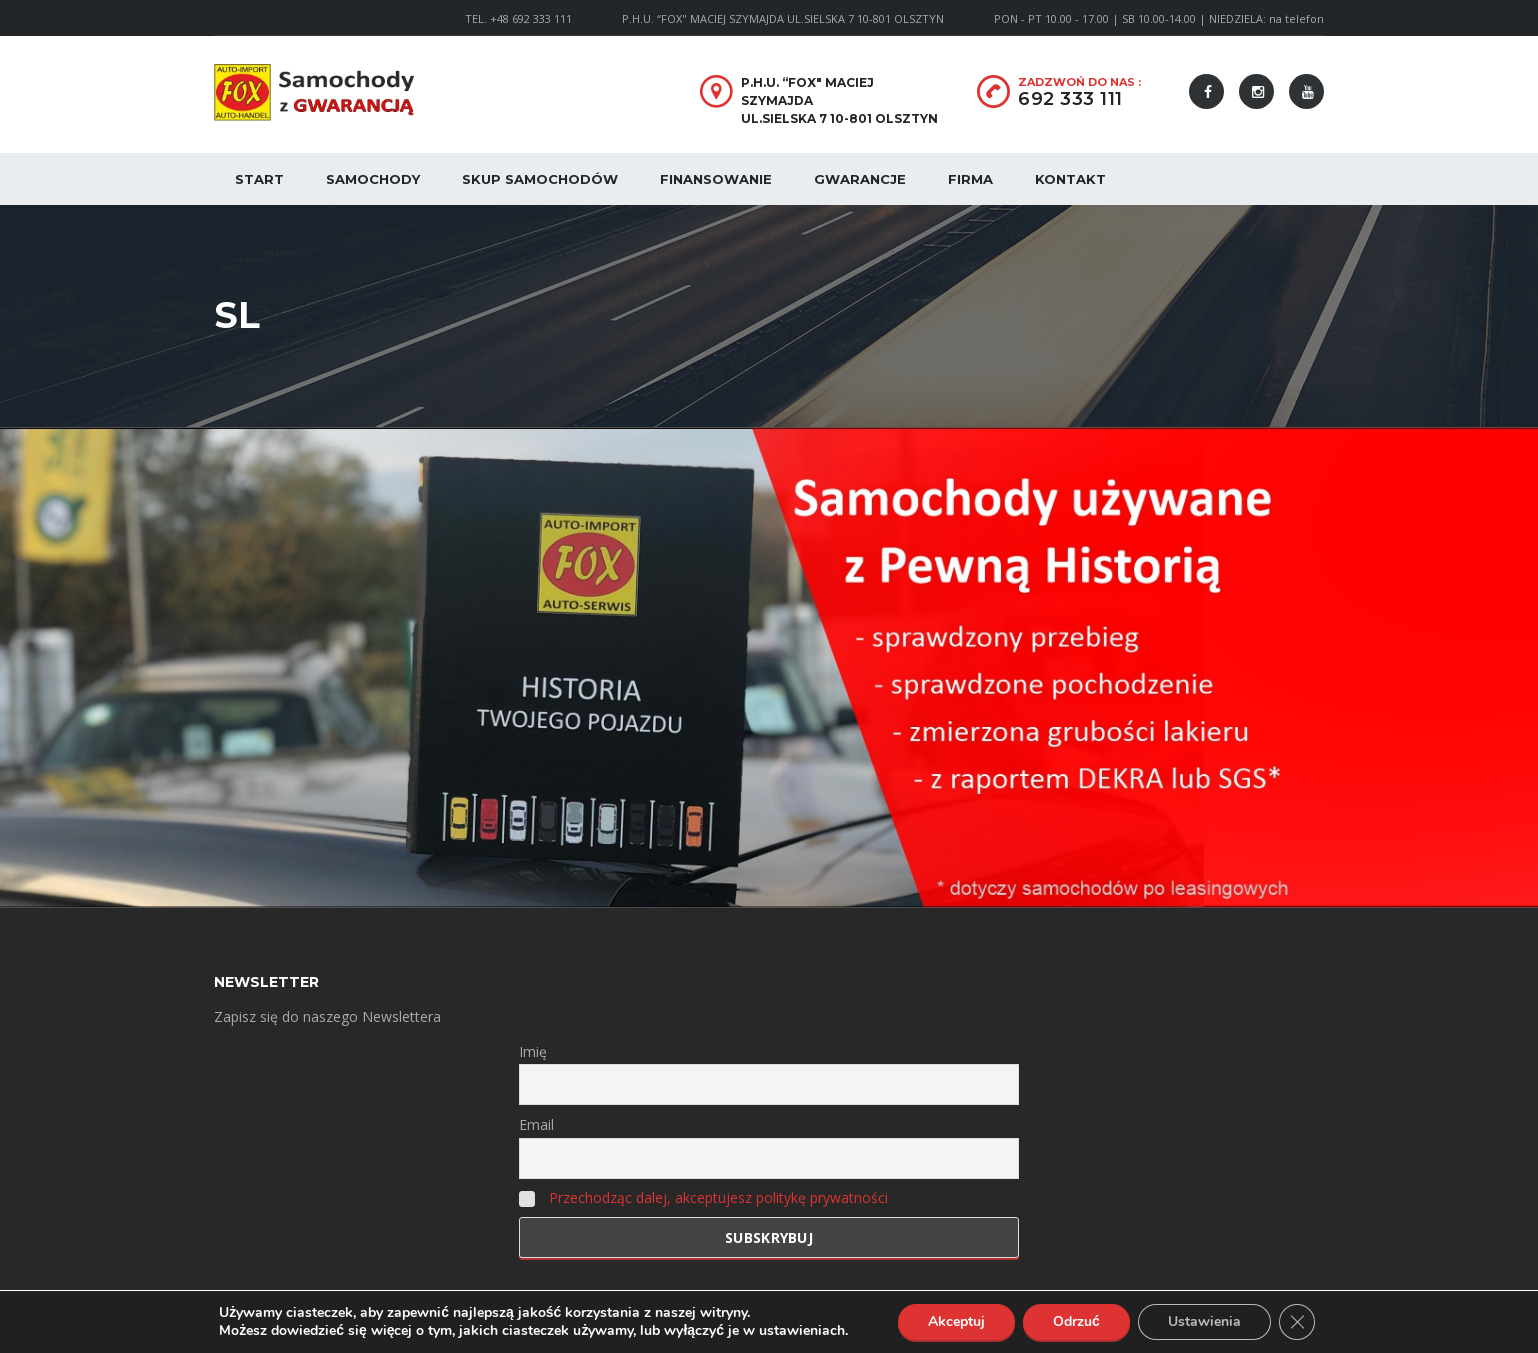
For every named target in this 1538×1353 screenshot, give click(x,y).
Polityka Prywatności (486, 1323)
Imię (533, 1051)
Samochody (373, 179)
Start (259, 179)
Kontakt (1070, 179)
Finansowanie (716, 179)
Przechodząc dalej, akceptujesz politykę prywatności (718, 1197)
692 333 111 (1070, 99)
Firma (970, 179)
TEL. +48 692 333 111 (518, 18)
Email (536, 1124)
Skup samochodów (540, 179)
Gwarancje (860, 179)
